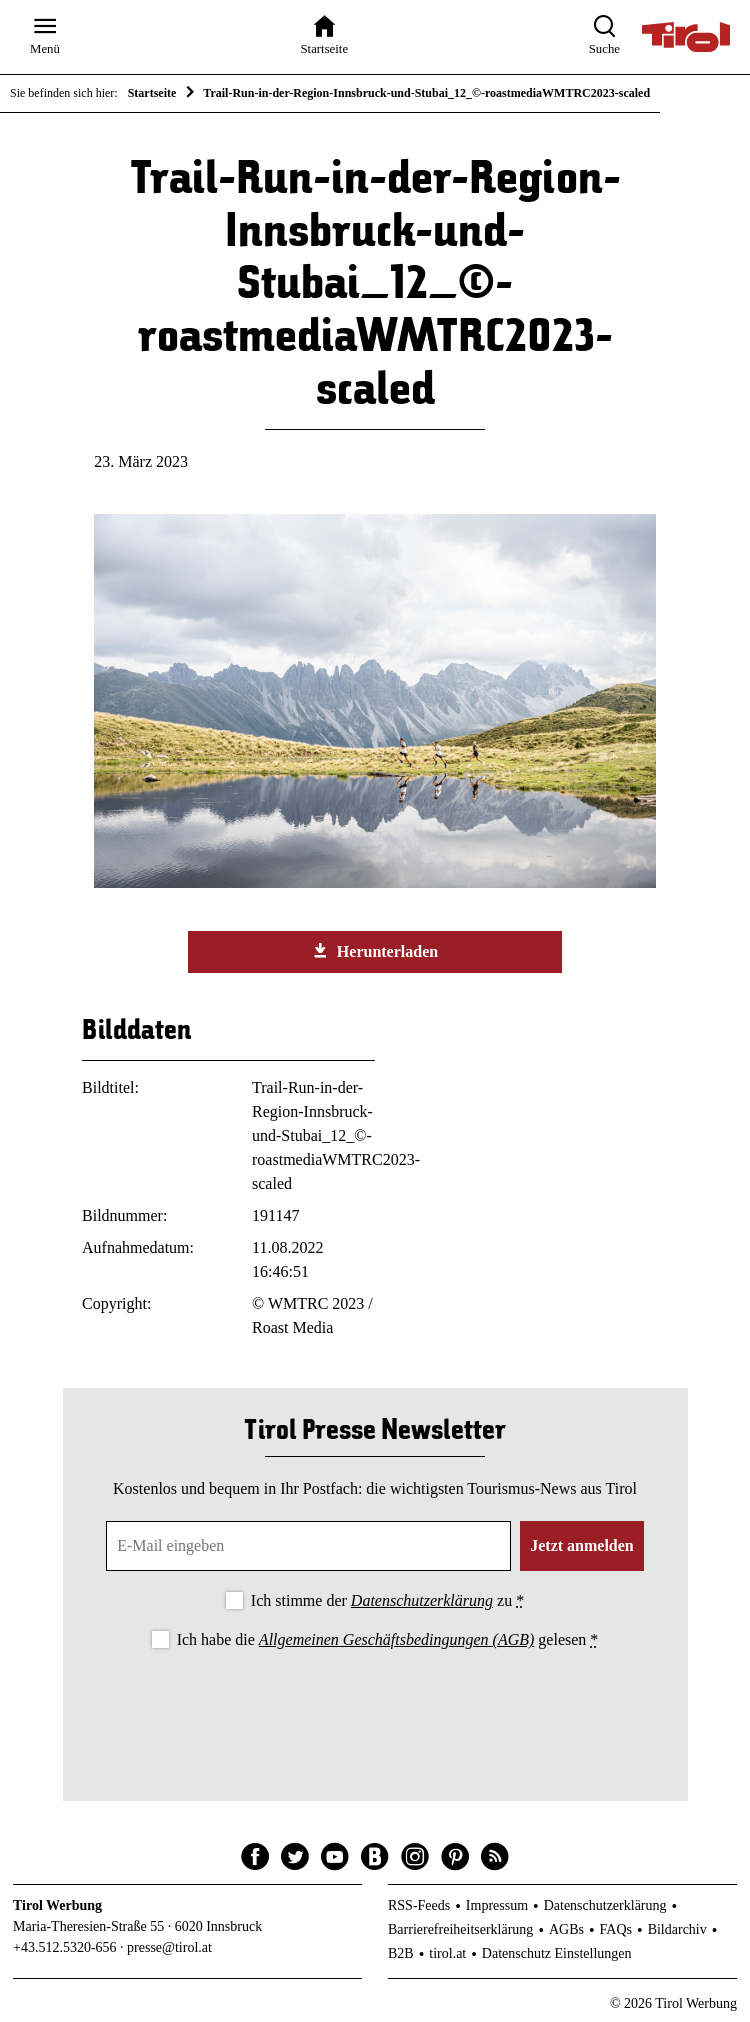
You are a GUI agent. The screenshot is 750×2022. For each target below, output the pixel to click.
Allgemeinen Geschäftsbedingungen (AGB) (396, 1639)
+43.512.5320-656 (65, 1947)
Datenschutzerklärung (422, 1600)
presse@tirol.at (169, 1947)
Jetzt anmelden (582, 1545)
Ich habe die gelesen (388, 1639)
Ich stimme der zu (387, 1600)
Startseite (152, 93)
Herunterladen (375, 951)
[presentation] (375, 1709)
